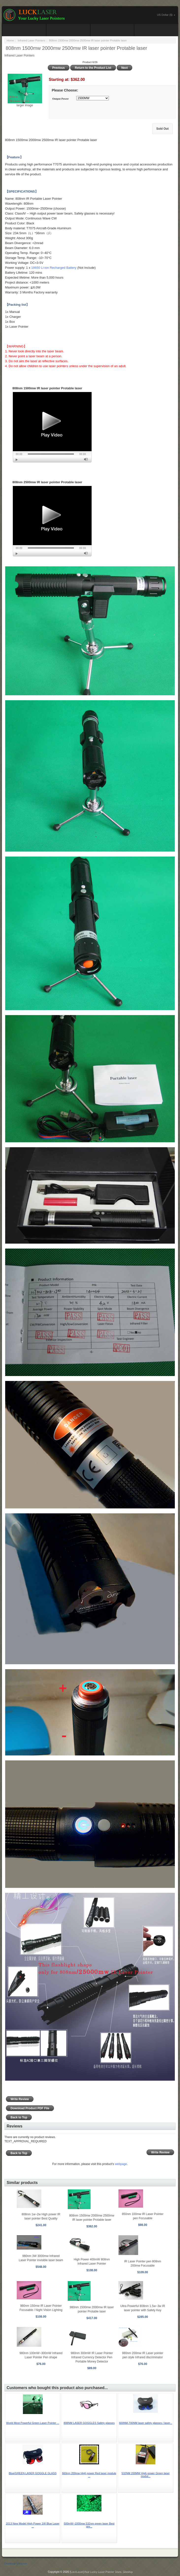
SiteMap (127, 2571)
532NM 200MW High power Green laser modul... (146, 2475)
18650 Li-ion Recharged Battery (54, 267)
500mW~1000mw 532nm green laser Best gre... (89, 2525)
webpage (121, 2164)
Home (10, 40)
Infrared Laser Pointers (31, 40)
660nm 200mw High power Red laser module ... (89, 2475)
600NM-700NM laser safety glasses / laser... (145, 2422)
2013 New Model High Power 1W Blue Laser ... (33, 2525)
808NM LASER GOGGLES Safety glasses (89, 2422)
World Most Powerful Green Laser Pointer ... (32, 2422)
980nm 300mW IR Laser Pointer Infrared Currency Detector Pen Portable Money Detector (92, 2357)
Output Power (60, 98)
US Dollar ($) (165, 14)
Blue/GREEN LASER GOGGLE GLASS (33, 2473)
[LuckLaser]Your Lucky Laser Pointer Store (95, 2571)
